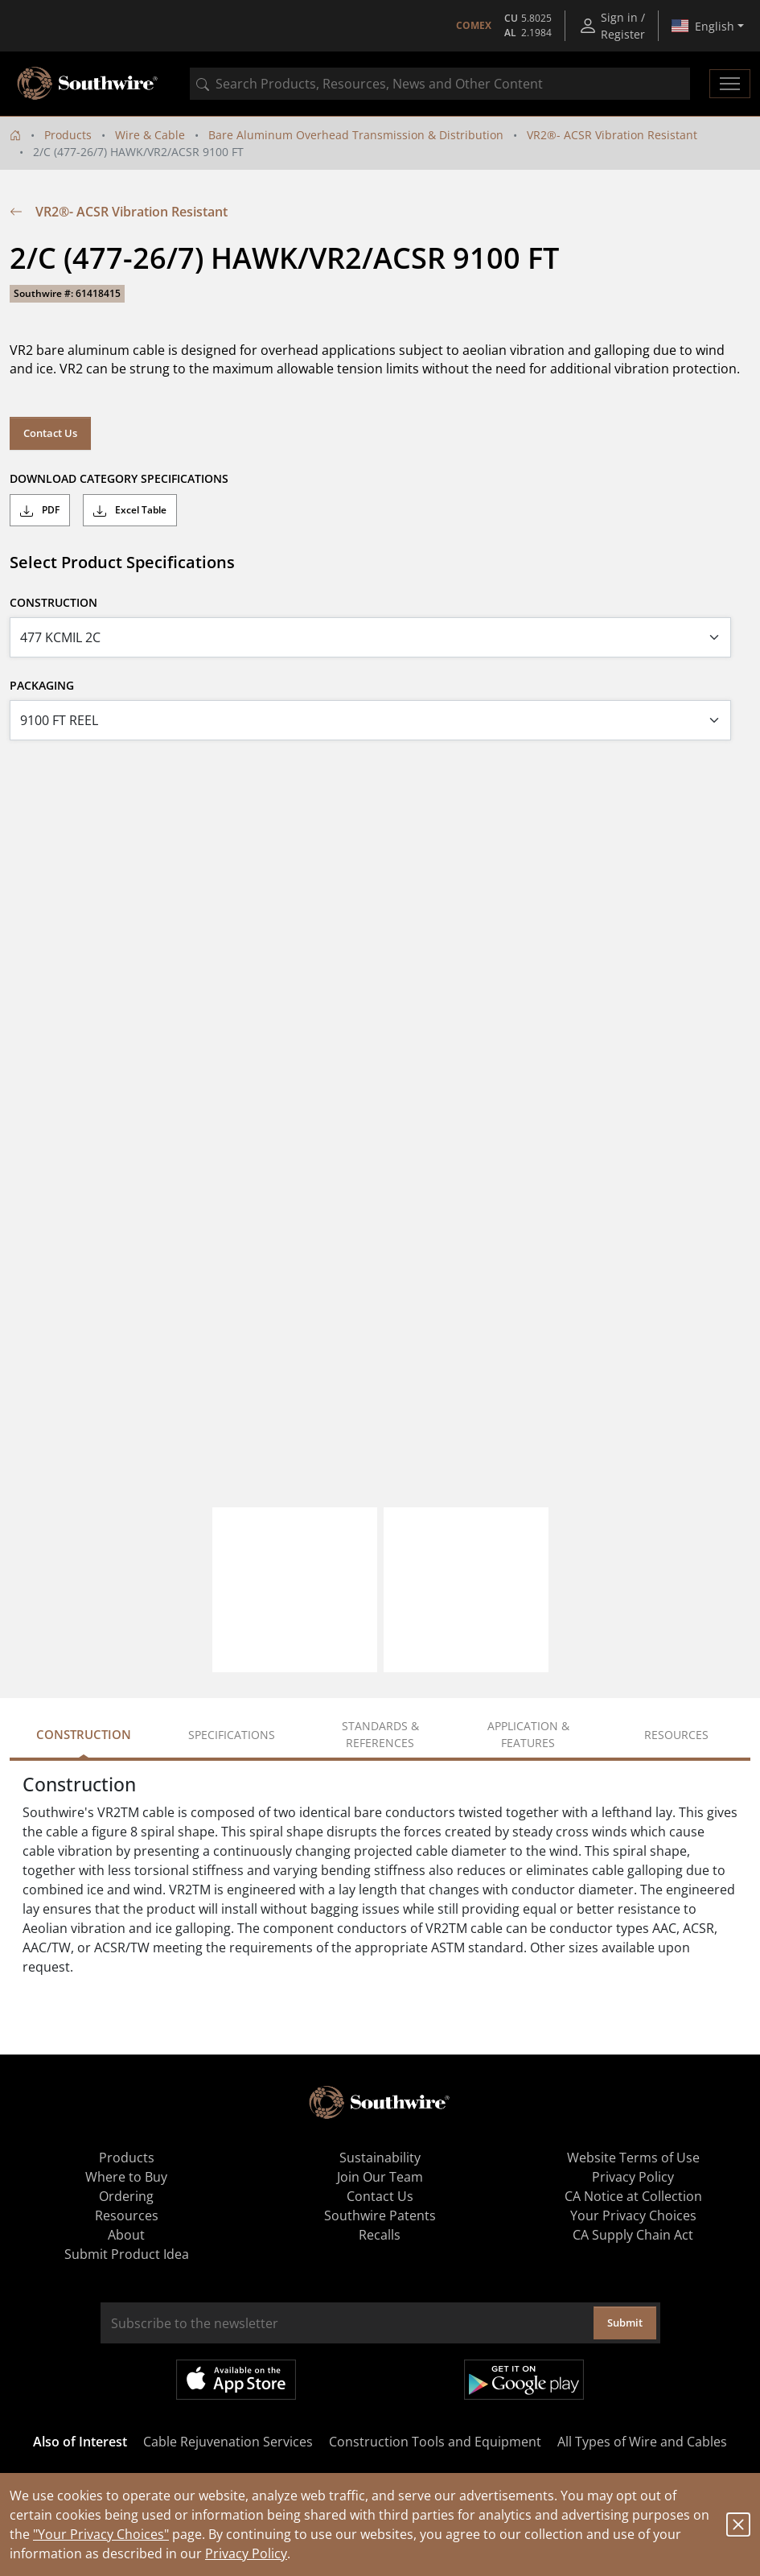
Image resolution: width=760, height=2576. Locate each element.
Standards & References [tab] (380, 1734)
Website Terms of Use (633, 2157)
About (126, 2235)
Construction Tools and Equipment (435, 2441)
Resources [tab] (676, 1734)
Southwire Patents (380, 2215)
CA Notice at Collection (633, 2196)
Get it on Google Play (524, 2380)
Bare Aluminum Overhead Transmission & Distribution (355, 134)
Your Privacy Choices (633, 2215)
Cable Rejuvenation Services (228, 2441)
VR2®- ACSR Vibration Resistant (612, 134)
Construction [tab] (83, 1734)
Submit (625, 2322)
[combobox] (440, 84)
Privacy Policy (246, 2553)
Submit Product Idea (126, 2254)
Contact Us (50, 433)
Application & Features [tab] (528, 1734)
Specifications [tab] (231, 1734)
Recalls (380, 2235)
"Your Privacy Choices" (101, 2534)
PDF (40, 510)
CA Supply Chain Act (633, 2235)
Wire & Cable (150, 134)
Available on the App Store (236, 2380)
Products (68, 134)
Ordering (126, 2196)
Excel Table (129, 510)
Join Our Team (380, 2177)
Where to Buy (126, 2177)
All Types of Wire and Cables (642, 2441)
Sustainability (380, 2157)
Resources (126, 2215)
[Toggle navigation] (729, 83)
